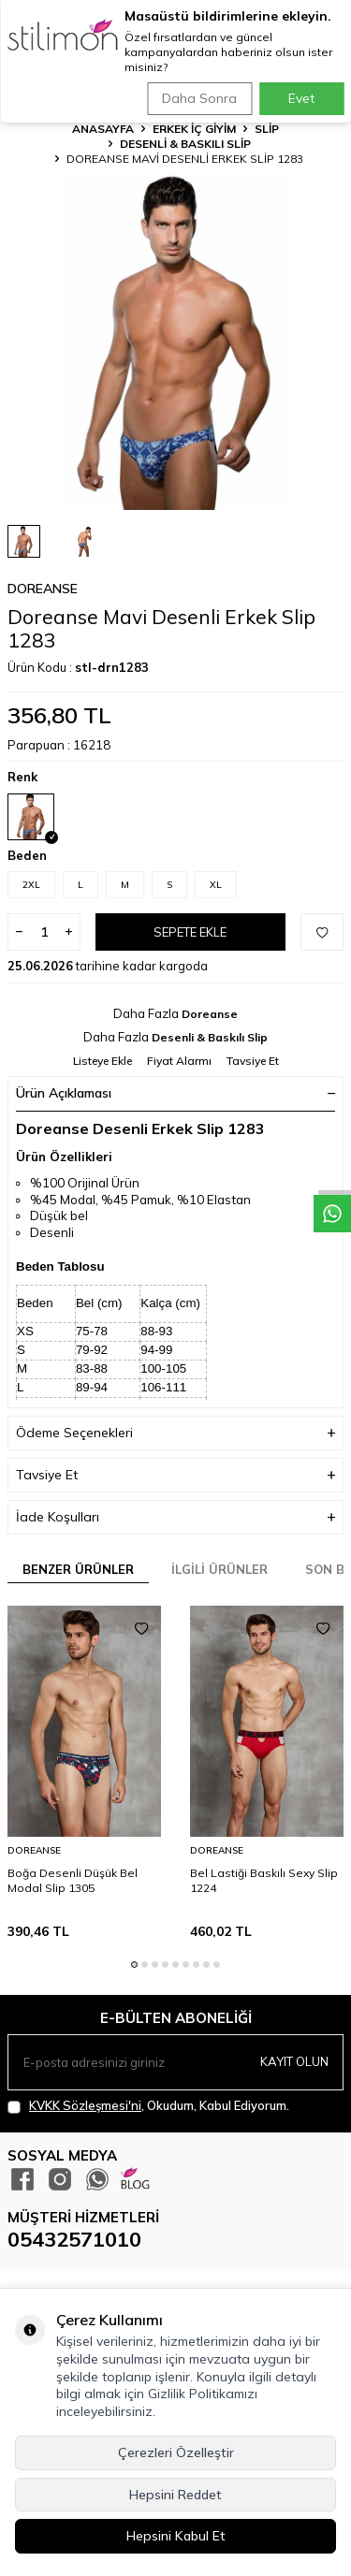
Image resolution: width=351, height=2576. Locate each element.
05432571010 (74, 2239)
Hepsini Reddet (175, 2494)
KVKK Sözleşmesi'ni (85, 2105)
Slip (267, 129)
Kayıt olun (294, 2061)
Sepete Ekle (190, 931)
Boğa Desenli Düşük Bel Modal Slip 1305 (72, 1880)
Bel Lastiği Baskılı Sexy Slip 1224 (264, 1880)
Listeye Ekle (102, 1061)
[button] (134, 1964)
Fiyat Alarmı (179, 1061)
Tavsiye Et (253, 1061)
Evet (301, 98)
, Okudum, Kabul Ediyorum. (148, 2106)
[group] (175, 342)
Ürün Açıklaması (175, 1092)
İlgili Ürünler (219, 1569)
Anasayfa (103, 129)
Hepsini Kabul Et (176, 2535)
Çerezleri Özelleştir (176, 2452)
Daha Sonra (199, 98)
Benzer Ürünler (78, 1569)
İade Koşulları (175, 1517)
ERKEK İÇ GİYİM (194, 129)
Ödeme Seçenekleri (175, 1433)
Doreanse (42, 588)
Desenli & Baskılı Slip (185, 144)
